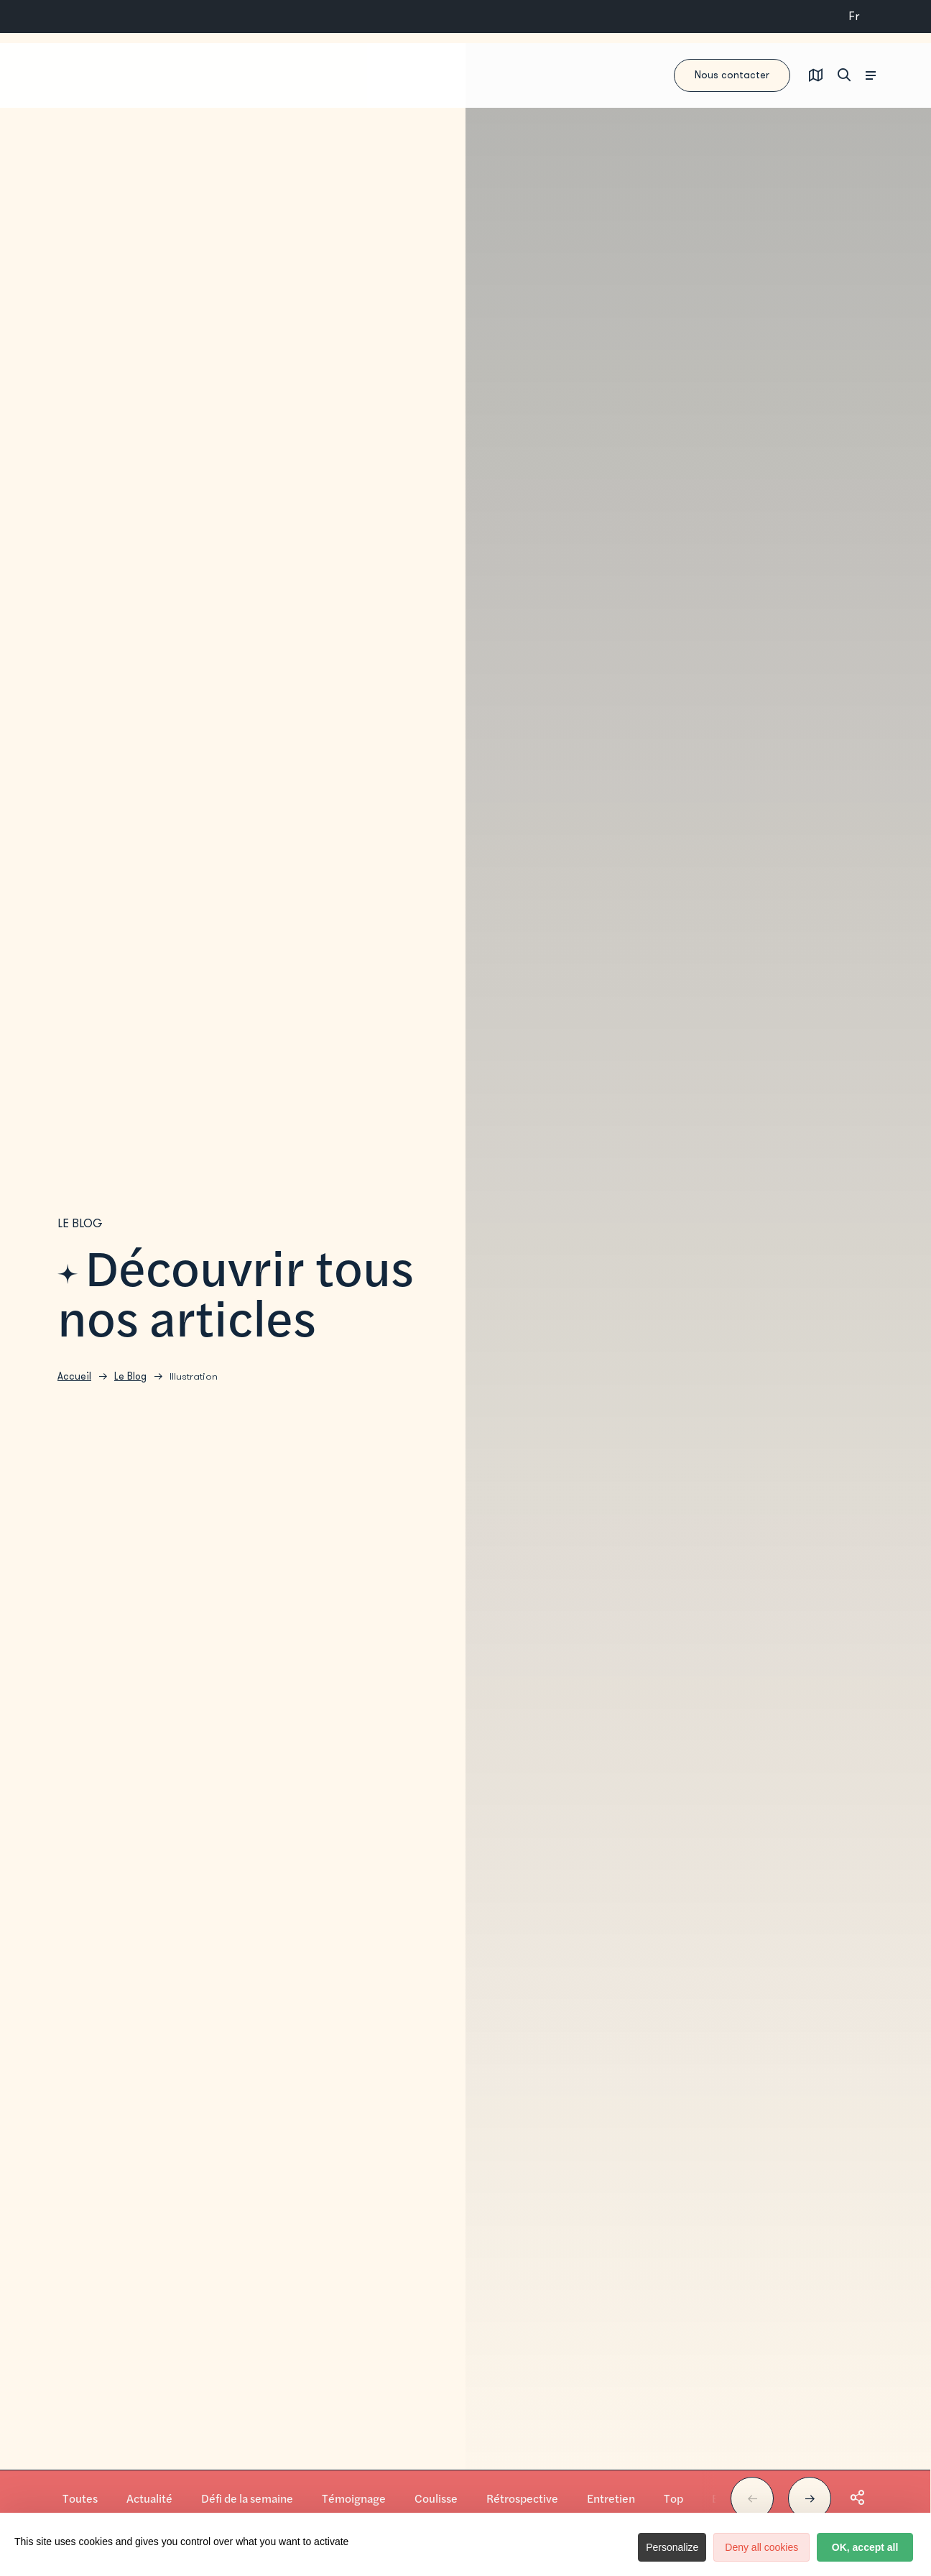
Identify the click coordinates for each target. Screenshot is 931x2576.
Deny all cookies (701, 2547)
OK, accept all (845, 2547)
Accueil (74, 1383)
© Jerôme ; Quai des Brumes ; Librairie (913, 2515)
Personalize (591, 2547)
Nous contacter (659, 75)
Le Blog (130, 1383)
